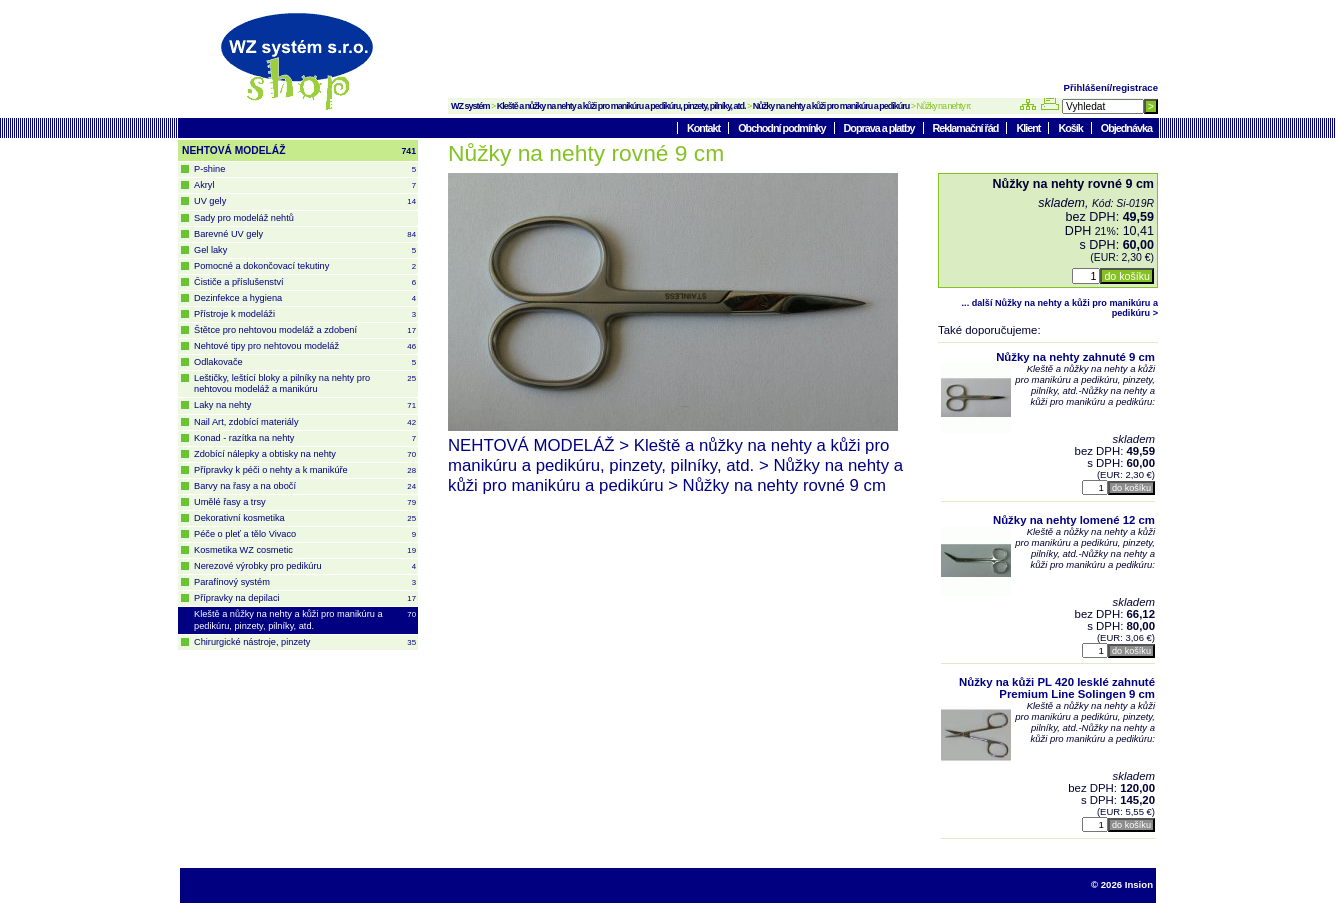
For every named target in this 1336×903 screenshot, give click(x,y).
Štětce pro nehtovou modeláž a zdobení (305, 330)
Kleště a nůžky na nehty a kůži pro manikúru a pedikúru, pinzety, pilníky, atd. (621, 106)
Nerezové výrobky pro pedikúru (305, 566)
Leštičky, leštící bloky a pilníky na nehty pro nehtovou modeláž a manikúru (305, 383)
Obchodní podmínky (782, 128)
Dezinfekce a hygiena (305, 298)
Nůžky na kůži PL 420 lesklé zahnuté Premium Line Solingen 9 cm (1057, 688)
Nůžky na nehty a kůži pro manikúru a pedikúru (831, 106)
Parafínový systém (305, 582)
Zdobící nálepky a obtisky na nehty (305, 454)
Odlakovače (305, 362)
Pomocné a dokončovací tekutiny (305, 266)
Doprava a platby (880, 128)
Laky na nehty (305, 405)
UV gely (305, 201)
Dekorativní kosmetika (305, 518)
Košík (1071, 128)
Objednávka (1126, 128)
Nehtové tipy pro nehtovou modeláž (305, 346)
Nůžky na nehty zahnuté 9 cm (1075, 357)
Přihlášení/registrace (1111, 87)
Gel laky (305, 250)
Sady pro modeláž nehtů (244, 218)
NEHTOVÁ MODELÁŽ (299, 151)
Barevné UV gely (305, 234)
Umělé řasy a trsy (305, 502)
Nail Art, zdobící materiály (305, 422)
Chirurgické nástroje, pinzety (305, 642)
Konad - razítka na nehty (305, 438)
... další (1060, 308)
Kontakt (704, 128)
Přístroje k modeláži (305, 314)
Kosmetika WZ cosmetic (305, 550)
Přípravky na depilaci (305, 598)
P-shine (305, 169)
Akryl (305, 185)
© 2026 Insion (1122, 884)
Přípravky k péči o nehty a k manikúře (305, 470)
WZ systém (470, 106)
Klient (1029, 128)
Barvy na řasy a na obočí (305, 486)
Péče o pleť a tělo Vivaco (305, 534)
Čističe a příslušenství (305, 282)
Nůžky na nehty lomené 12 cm (1074, 520)
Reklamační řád (967, 128)
